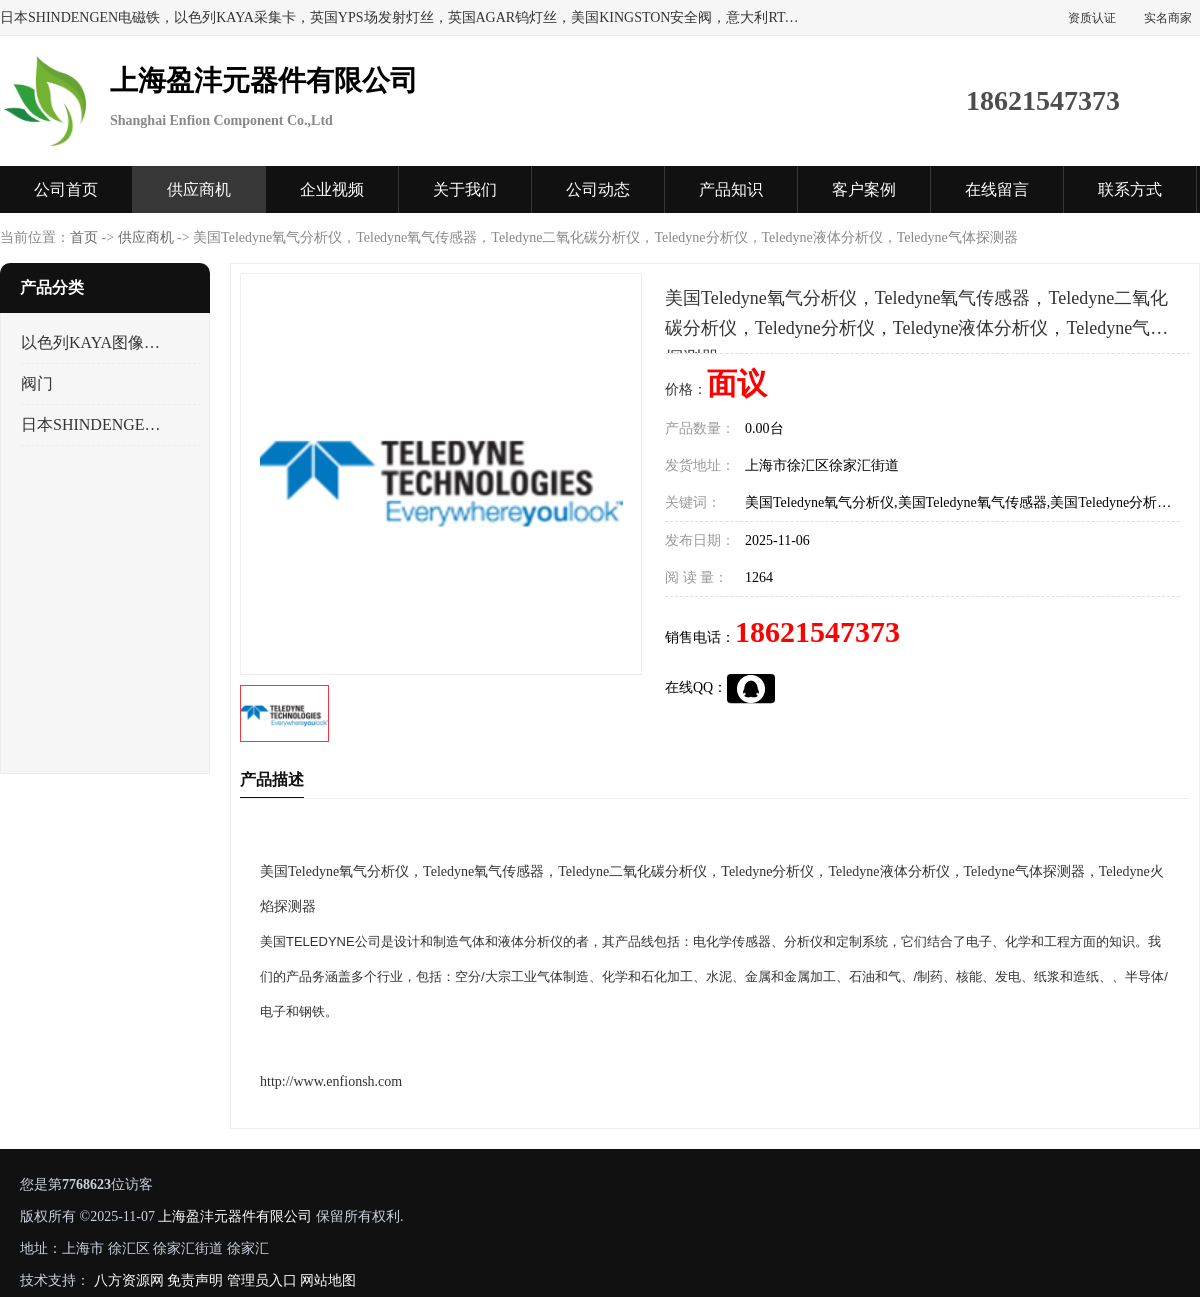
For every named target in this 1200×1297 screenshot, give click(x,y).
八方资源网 (129, 1280)
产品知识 (731, 189)
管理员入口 (262, 1280)
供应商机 (199, 189)
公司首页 (66, 189)
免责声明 (195, 1280)
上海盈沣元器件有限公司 (235, 1216)
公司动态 (598, 189)
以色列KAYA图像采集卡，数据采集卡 (93, 342)
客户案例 (864, 189)
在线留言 (997, 189)
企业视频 (332, 189)
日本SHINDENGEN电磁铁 (93, 424)
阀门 (37, 383)
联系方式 (1130, 189)
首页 (84, 237)
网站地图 (328, 1280)
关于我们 (465, 189)
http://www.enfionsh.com (331, 1081)
